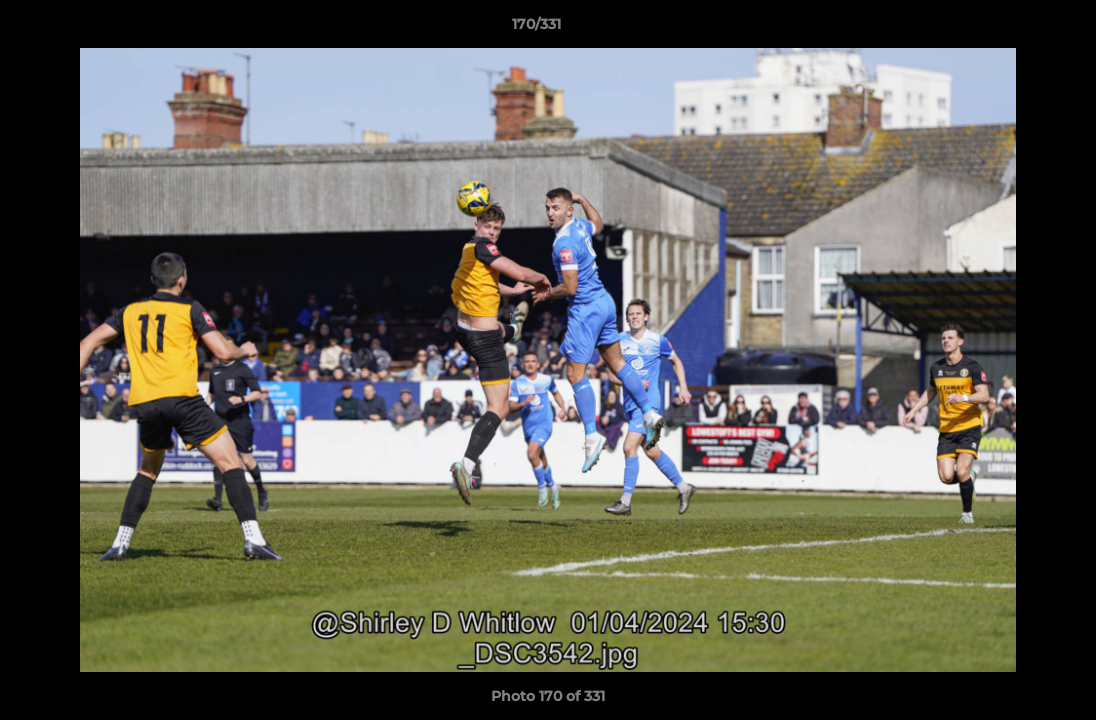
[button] (1012, 29)
